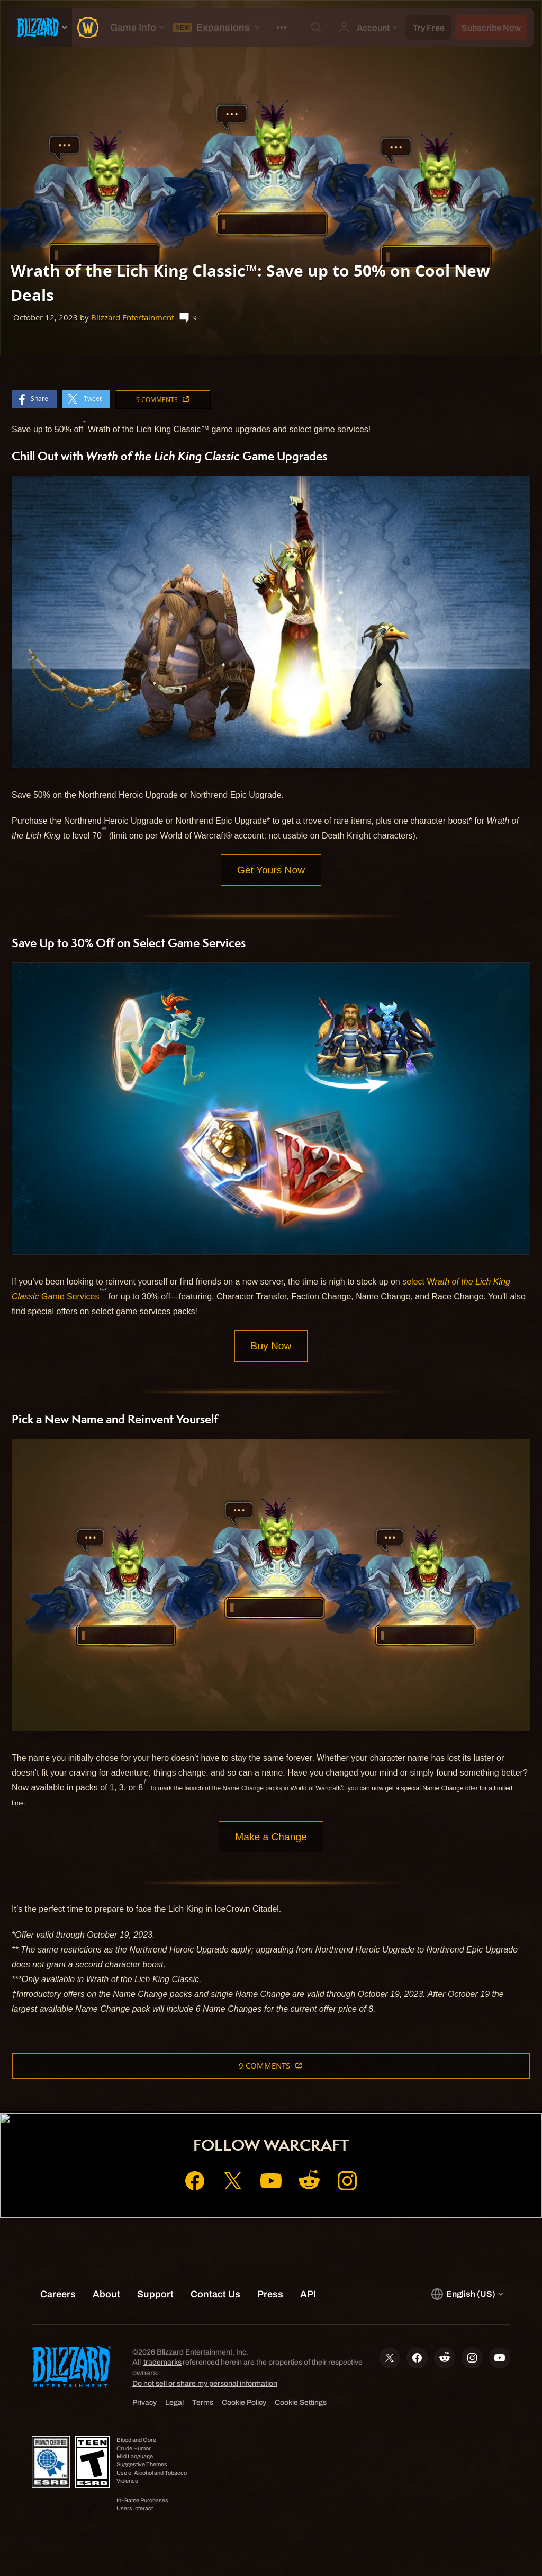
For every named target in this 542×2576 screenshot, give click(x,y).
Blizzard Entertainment (132, 318)
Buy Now (271, 1345)
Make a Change (270, 1836)
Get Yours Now (271, 870)
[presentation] (40, 27)
